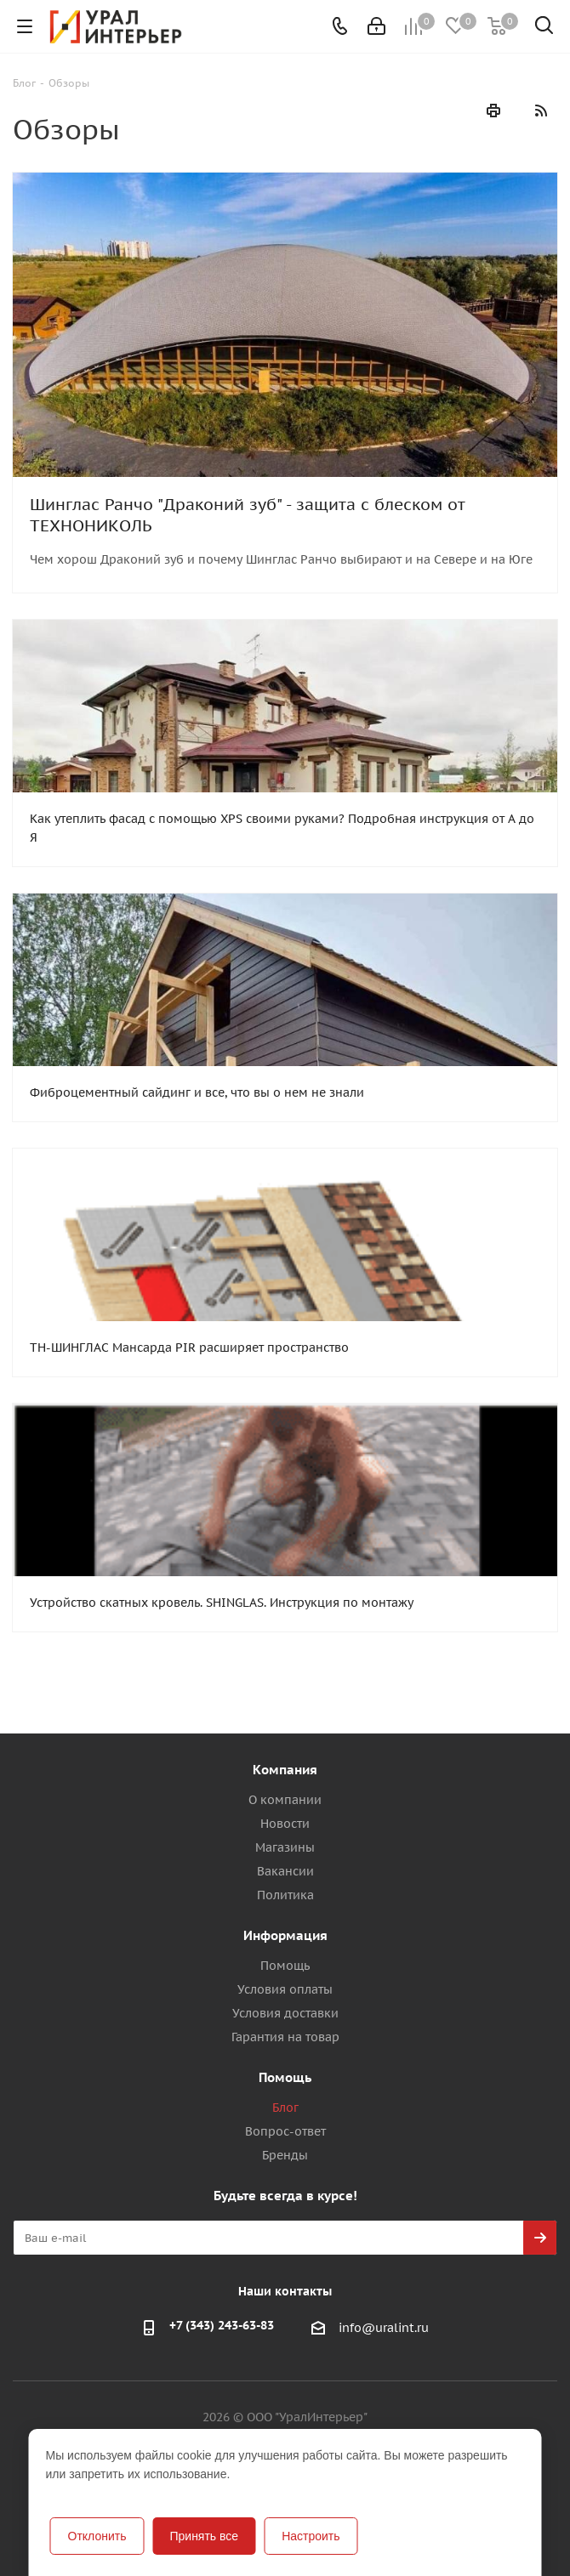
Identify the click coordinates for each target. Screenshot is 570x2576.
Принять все (203, 2536)
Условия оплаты (285, 1989)
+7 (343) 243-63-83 (221, 2325)
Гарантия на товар (285, 2037)
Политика (285, 1895)
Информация (285, 1935)
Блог (285, 2107)
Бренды (285, 2155)
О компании (285, 1799)
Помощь (285, 1965)
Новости (285, 1823)
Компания (285, 1770)
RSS (540, 111)
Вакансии (285, 1871)
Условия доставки (285, 2013)
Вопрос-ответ (285, 2131)
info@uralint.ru (384, 2328)
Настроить (310, 2536)
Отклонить (97, 2536)
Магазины (285, 1847)
